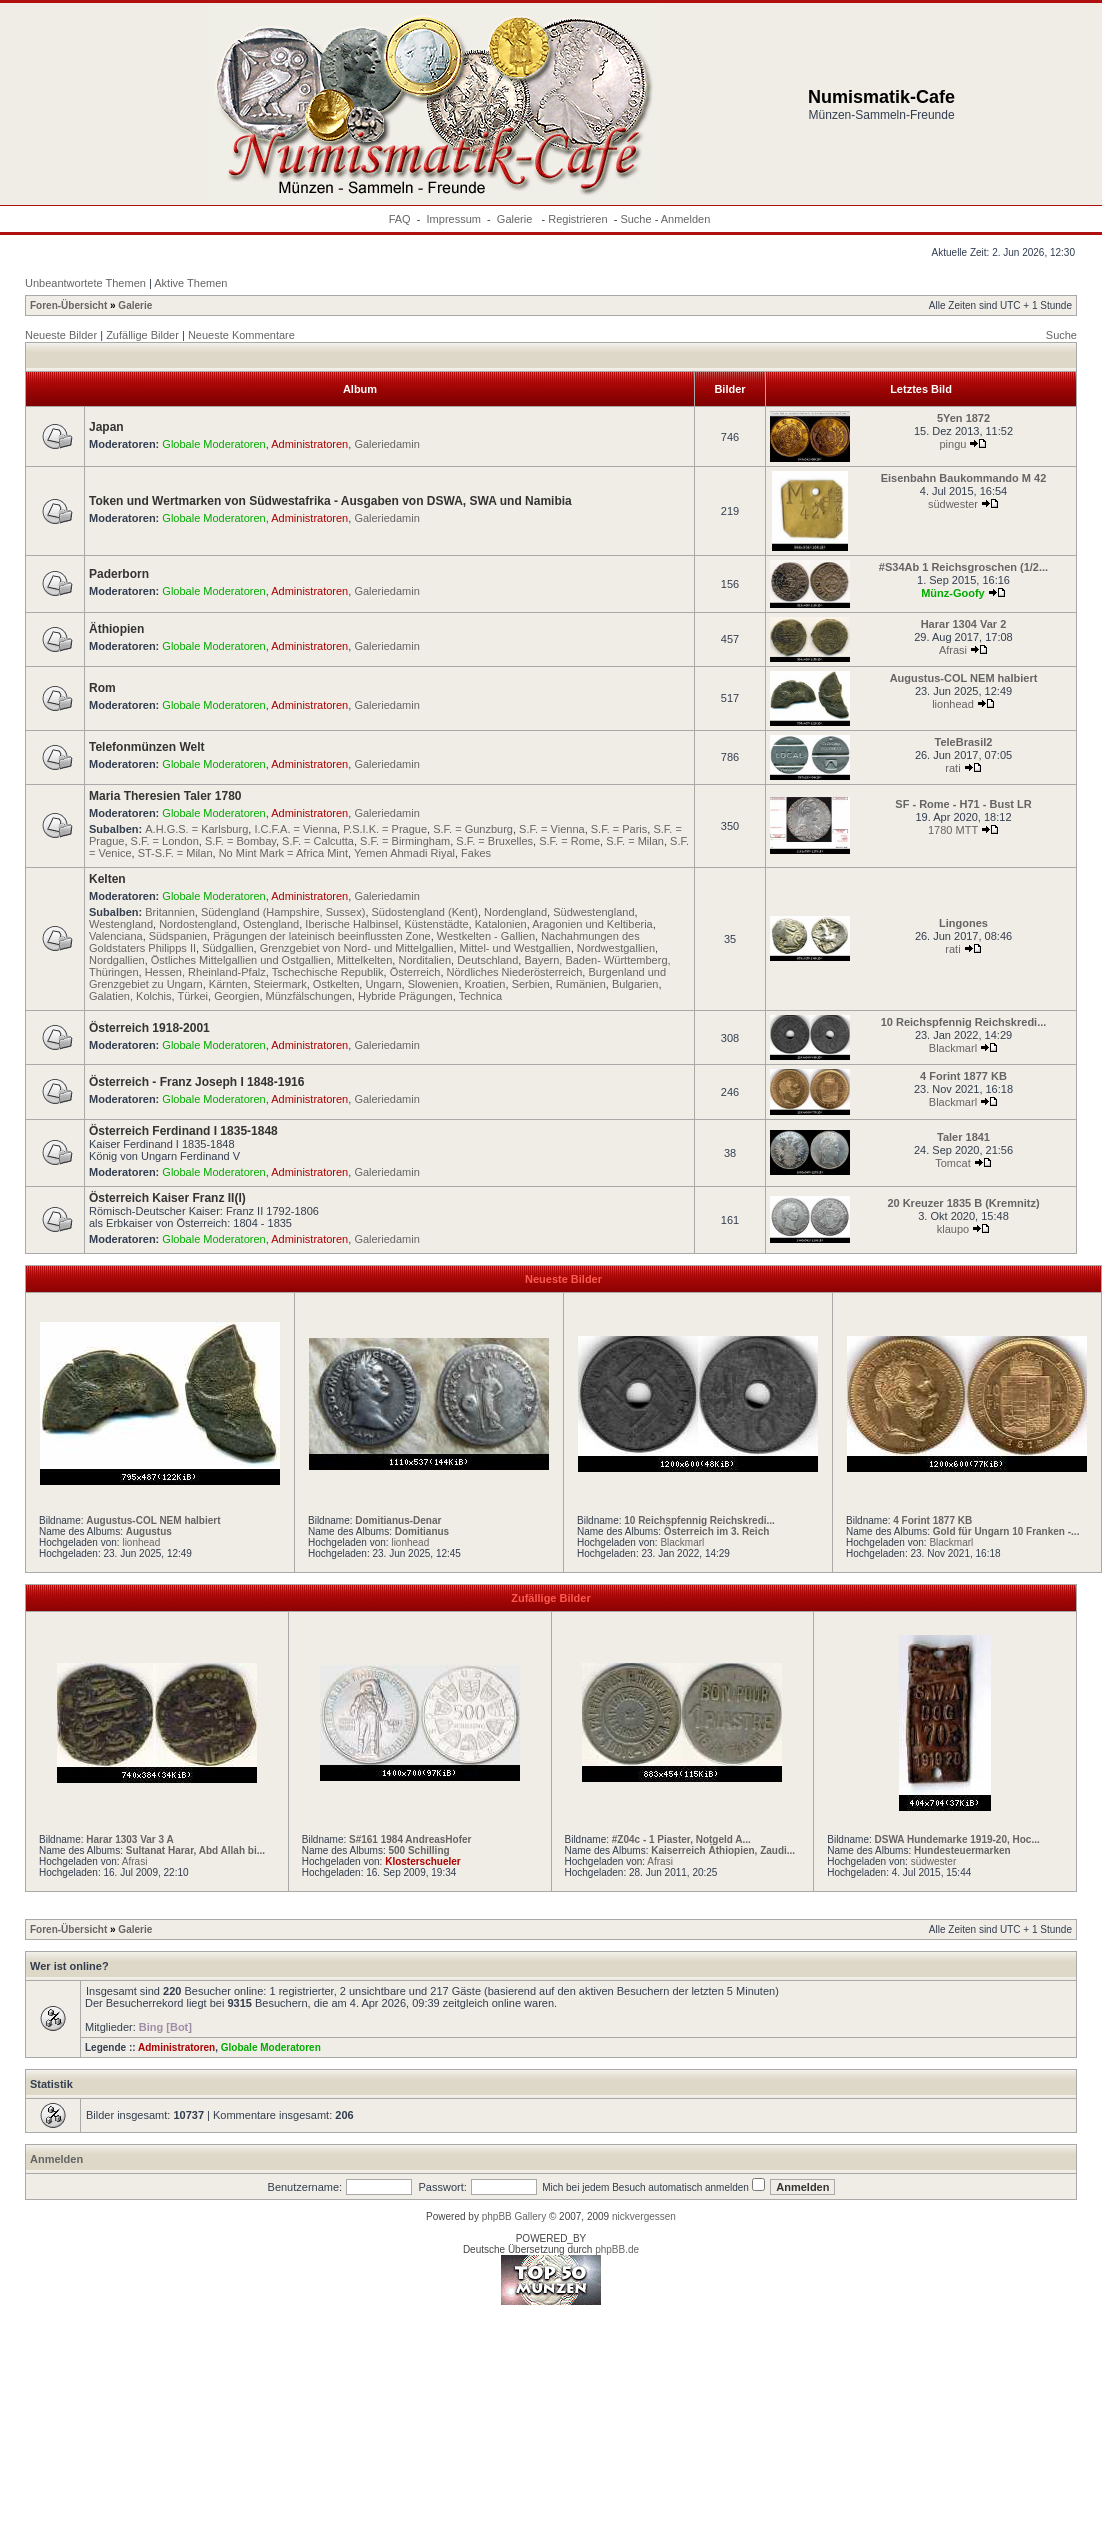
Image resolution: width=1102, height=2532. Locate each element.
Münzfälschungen (309, 996)
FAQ (400, 219)
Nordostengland (198, 924)
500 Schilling (418, 1850)
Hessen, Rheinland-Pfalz (205, 972)
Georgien (236, 996)
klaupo (953, 1229)
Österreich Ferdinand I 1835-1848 (183, 1131)
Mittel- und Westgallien (515, 948)
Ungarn (383, 984)
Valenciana (116, 936)
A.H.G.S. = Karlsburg (196, 829)
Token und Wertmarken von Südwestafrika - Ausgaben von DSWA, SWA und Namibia (330, 501)
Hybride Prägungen (405, 996)
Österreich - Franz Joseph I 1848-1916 (196, 1082)
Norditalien (424, 960)
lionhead (953, 704)
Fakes (476, 853)
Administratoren (309, 444)
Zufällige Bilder (142, 335)
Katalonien (501, 924)
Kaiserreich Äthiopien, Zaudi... (723, 1850)
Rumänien (581, 984)
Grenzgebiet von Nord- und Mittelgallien (357, 948)
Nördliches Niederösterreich (515, 972)
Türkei (192, 996)
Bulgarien (635, 984)
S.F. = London (165, 841)
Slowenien (433, 984)
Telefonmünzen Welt (147, 747)
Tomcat (952, 1163)
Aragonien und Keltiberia (592, 924)
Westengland (121, 924)
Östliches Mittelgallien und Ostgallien (241, 960)
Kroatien (485, 984)
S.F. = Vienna (552, 829)
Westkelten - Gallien (486, 936)
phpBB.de (617, 2249)
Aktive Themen (190, 283)
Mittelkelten (365, 960)
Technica (480, 996)
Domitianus (422, 1531)
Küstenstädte (436, 924)
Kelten (107, 879)
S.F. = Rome (569, 841)
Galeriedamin (386, 444)
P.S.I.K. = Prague (385, 829)
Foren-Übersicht (68, 305)
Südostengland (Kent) (425, 912)
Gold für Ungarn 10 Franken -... (1006, 1531)
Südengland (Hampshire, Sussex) (283, 912)
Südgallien (227, 948)
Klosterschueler (423, 1861)
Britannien (170, 912)
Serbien (531, 984)
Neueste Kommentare (241, 335)
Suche (635, 219)
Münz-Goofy (953, 593)
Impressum (454, 219)
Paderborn (119, 574)
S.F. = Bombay (240, 841)
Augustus (149, 1531)
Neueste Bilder (61, 335)
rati (952, 768)
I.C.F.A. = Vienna (295, 829)
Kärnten (228, 984)
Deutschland (487, 960)
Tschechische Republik (328, 972)
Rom (102, 688)
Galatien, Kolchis (130, 996)
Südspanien (178, 936)
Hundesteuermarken (962, 1850)
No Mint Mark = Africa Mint (283, 853)
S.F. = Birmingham (405, 841)
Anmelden (686, 219)
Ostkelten (336, 984)
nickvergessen (644, 2216)
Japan (106, 427)
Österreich (415, 972)
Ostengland (271, 924)
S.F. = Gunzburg (473, 829)
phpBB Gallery (514, 2216)
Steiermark (280, 984)
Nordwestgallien (616, 948)
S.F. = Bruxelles (494, 841)
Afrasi (953, 650)
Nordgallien (117, 960)
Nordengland (515, 912)
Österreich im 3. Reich (717, 1531)
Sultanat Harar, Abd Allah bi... (195, 1850)
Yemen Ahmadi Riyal (404, 853)
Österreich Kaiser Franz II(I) (167, 1198)
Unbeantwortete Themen (85, 283)
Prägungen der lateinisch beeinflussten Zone (322, 936)
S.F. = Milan (635, 841)
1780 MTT (953, 830)
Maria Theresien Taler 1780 (165, 796)
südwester (953, 504)
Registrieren (577, 219)
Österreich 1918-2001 (149, 1028)
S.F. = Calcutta (318, 841)
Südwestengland (593, 912)
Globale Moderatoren (213, 444)
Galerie (516, 219)
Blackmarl (953, 1048)
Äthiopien (116, 629)
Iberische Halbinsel (351, 924)
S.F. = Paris (619, 829)
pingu (953, 444)
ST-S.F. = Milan (175, 853)
